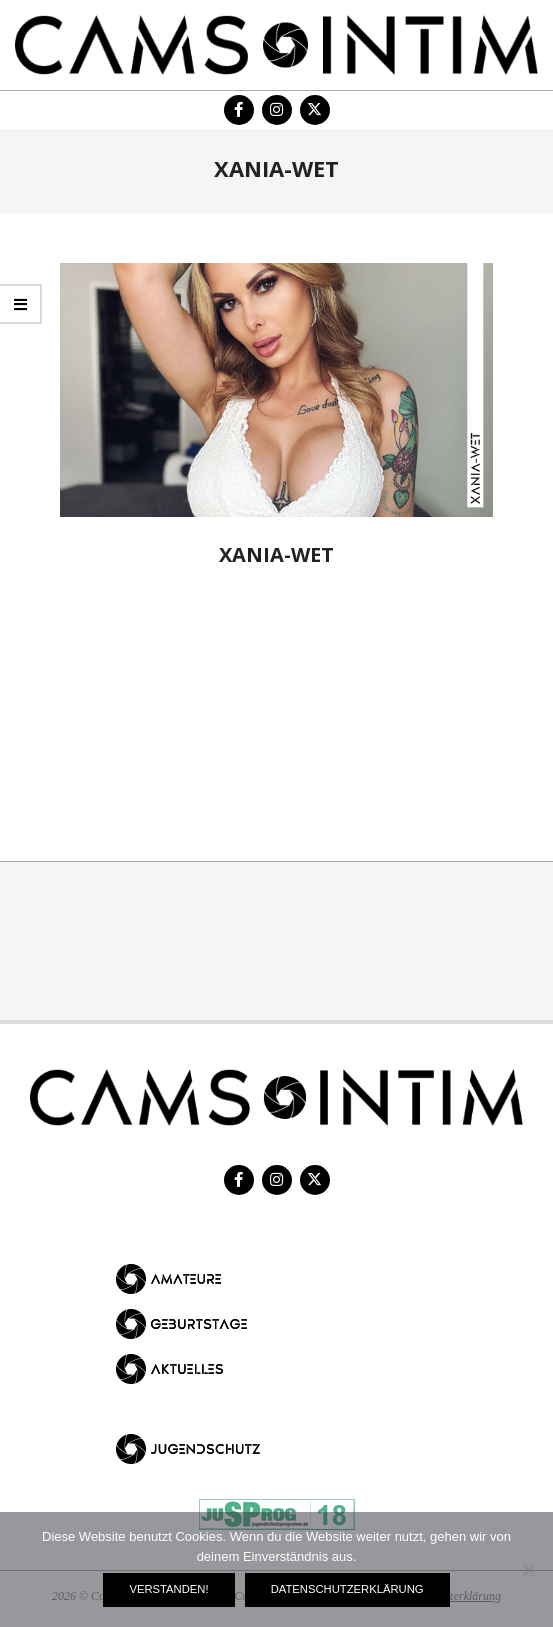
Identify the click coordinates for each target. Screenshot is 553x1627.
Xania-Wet (276, 554)
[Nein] (528, 1570)
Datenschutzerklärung (347, 1589)
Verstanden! (168, 1589)
